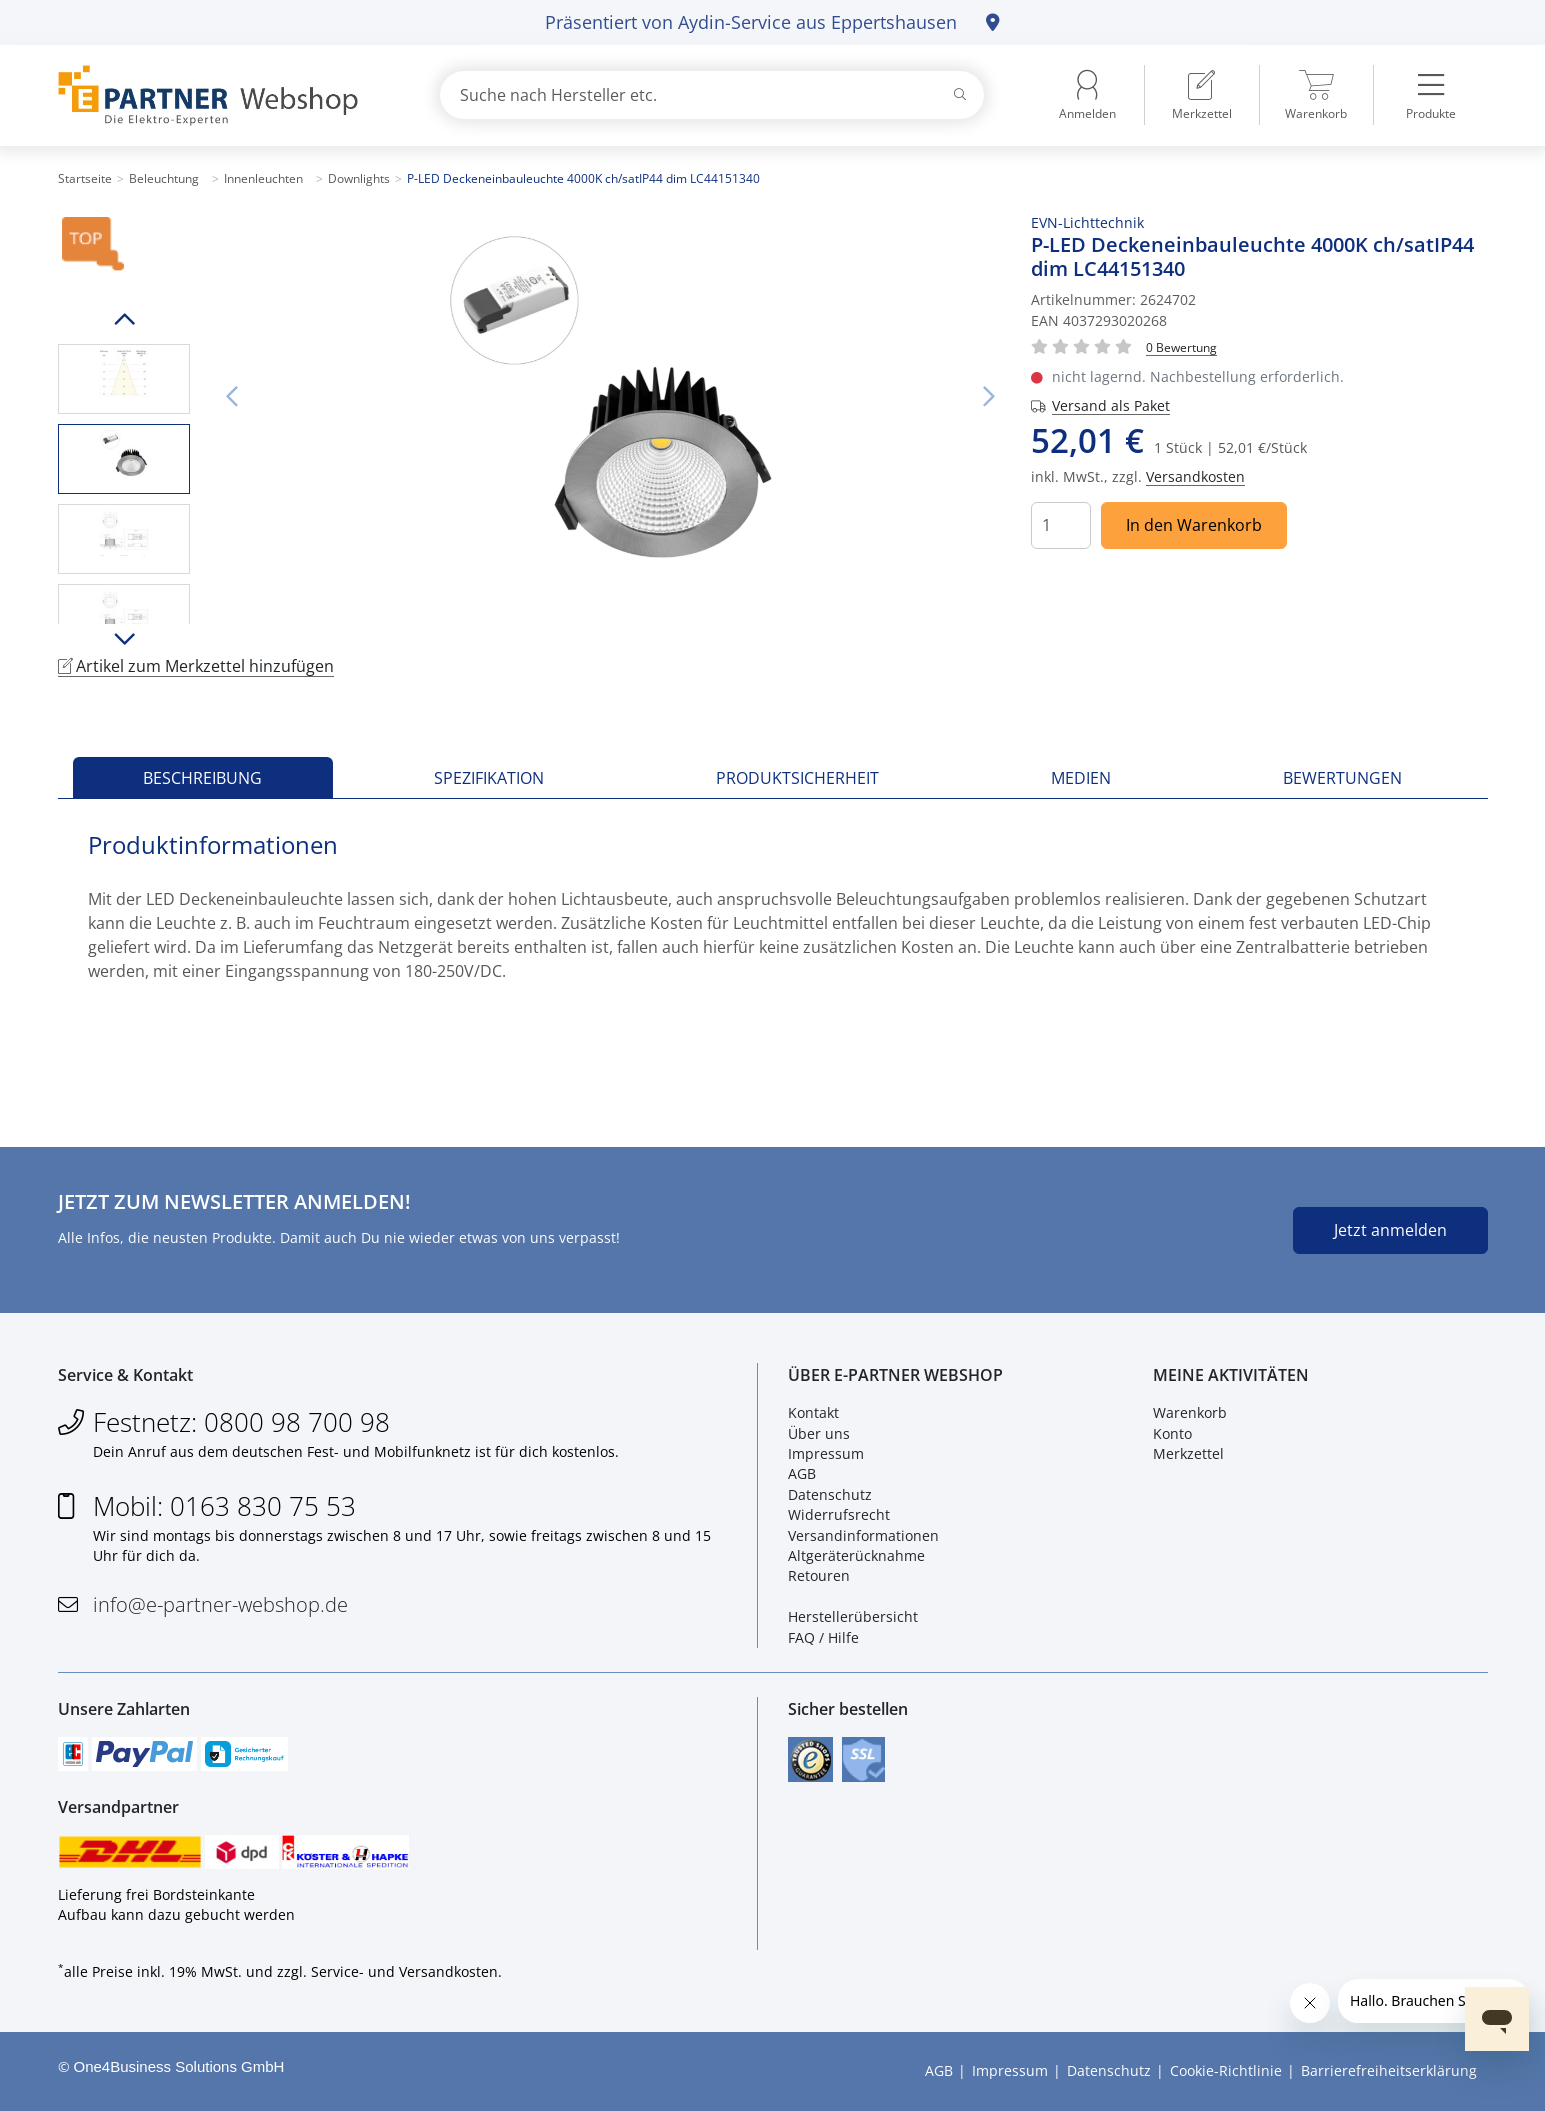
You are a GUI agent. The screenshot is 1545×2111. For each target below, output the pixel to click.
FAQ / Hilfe (823, 1637)
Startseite (85, 178)
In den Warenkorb (1194, 525)
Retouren (819, 1575)
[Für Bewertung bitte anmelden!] (1181, 346)
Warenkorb (1190, 1412)
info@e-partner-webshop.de (220, 1604)
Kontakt (813, 1412)
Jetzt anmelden (1390, 1230)
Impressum (826, 1453)
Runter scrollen (124, 639)
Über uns (819, 1433)
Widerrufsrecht (839, 1514)
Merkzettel (1188, 1453)
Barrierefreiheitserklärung (1389, 2070)
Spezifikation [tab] (489, 778)
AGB (802, 1473)
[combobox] (712, 95)
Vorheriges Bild (232, 397)
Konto (1172, 1433)
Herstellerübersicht (853, 1616)
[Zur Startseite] (225, 95)
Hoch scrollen (124, 319)
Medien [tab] (1081, 778)
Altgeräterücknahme (856, 1555)
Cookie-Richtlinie (1226, 2070)
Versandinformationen (863, 1535)
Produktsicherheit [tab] (797, 778)
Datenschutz (830, 1494)
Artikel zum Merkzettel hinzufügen (196, 666)
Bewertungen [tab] (1342, 778)
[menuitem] (1202, 95)
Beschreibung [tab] (202, 778)
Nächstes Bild (989, 397)
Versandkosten (1195, 476)
